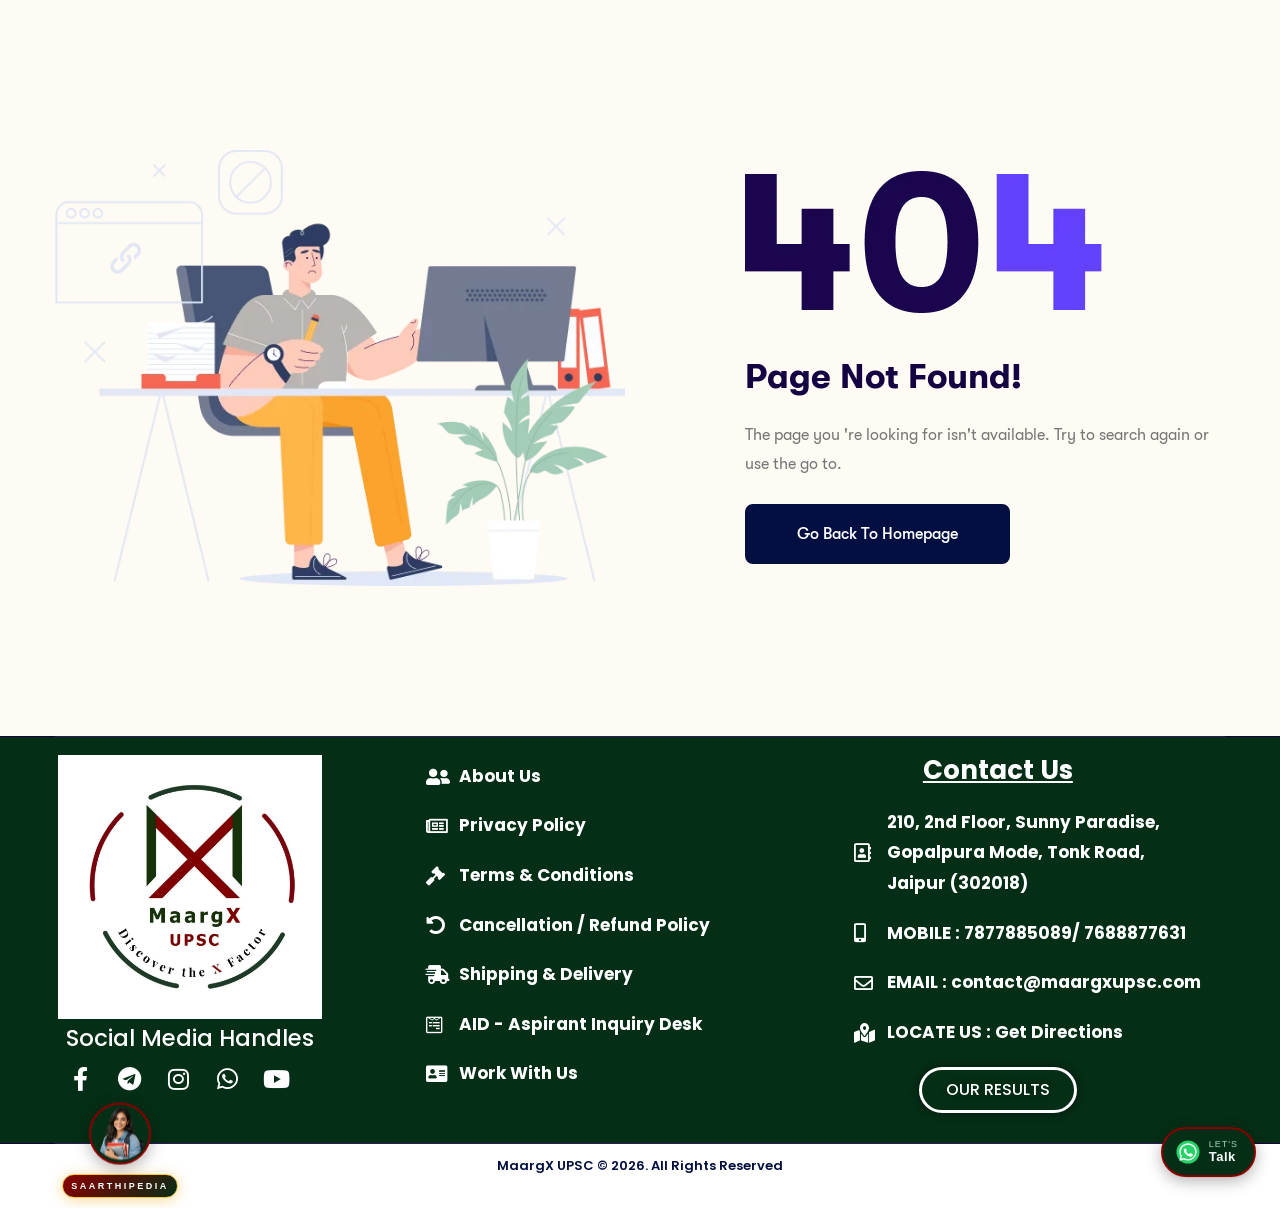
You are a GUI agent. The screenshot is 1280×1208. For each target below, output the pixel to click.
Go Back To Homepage (877, 534)
